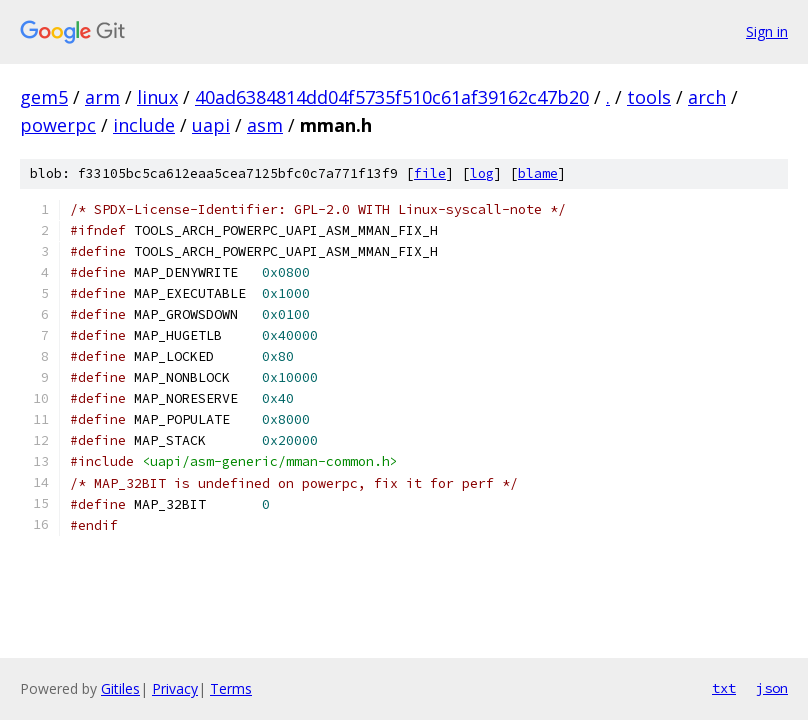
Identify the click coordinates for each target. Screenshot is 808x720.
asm (265, 125)
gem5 (44, 97)
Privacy (175, 688)
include (144, 125)
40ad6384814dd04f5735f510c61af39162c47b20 (392, 97)
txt (724, 688)
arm (102, 97)
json (772, 688)
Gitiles (120, 688)
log (482, 173)
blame (538, 173)
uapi (211, 125)
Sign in (767, 31)
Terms (231, 688)
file (430, 173)
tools (649, 97)
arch (707, 97)
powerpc (58, 125)
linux (157, 97)
